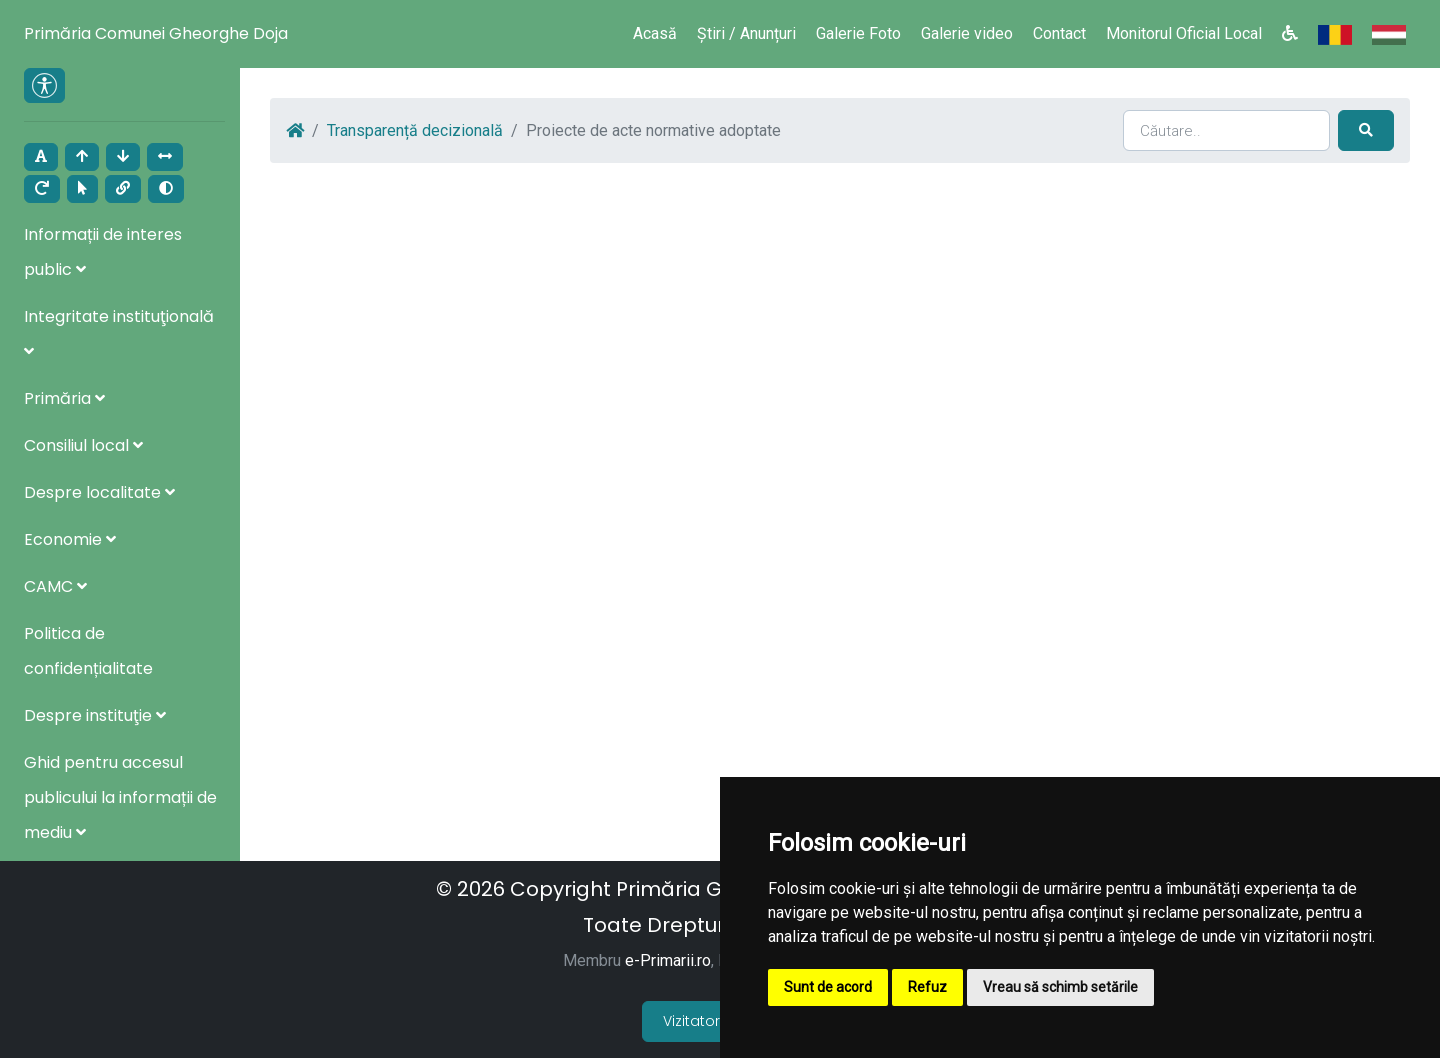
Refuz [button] (927, 987)
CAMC (55, 586)
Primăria (64, 398)
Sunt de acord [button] (828, 987)
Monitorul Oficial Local (1184, 33)
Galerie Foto (858, 33)
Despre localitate (99, 492)
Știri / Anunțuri (746, 33)
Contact (1059, 33)
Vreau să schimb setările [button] (1060, 987)
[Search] (1226, 130)
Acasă (655, 33)
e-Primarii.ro (668, 960)
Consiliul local (83, 445)
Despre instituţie (95, 715)
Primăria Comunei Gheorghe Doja (156, 33)
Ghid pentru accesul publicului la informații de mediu (120, 797)
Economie (70, 539)
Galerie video (967, 33)
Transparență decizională (415, 130)
